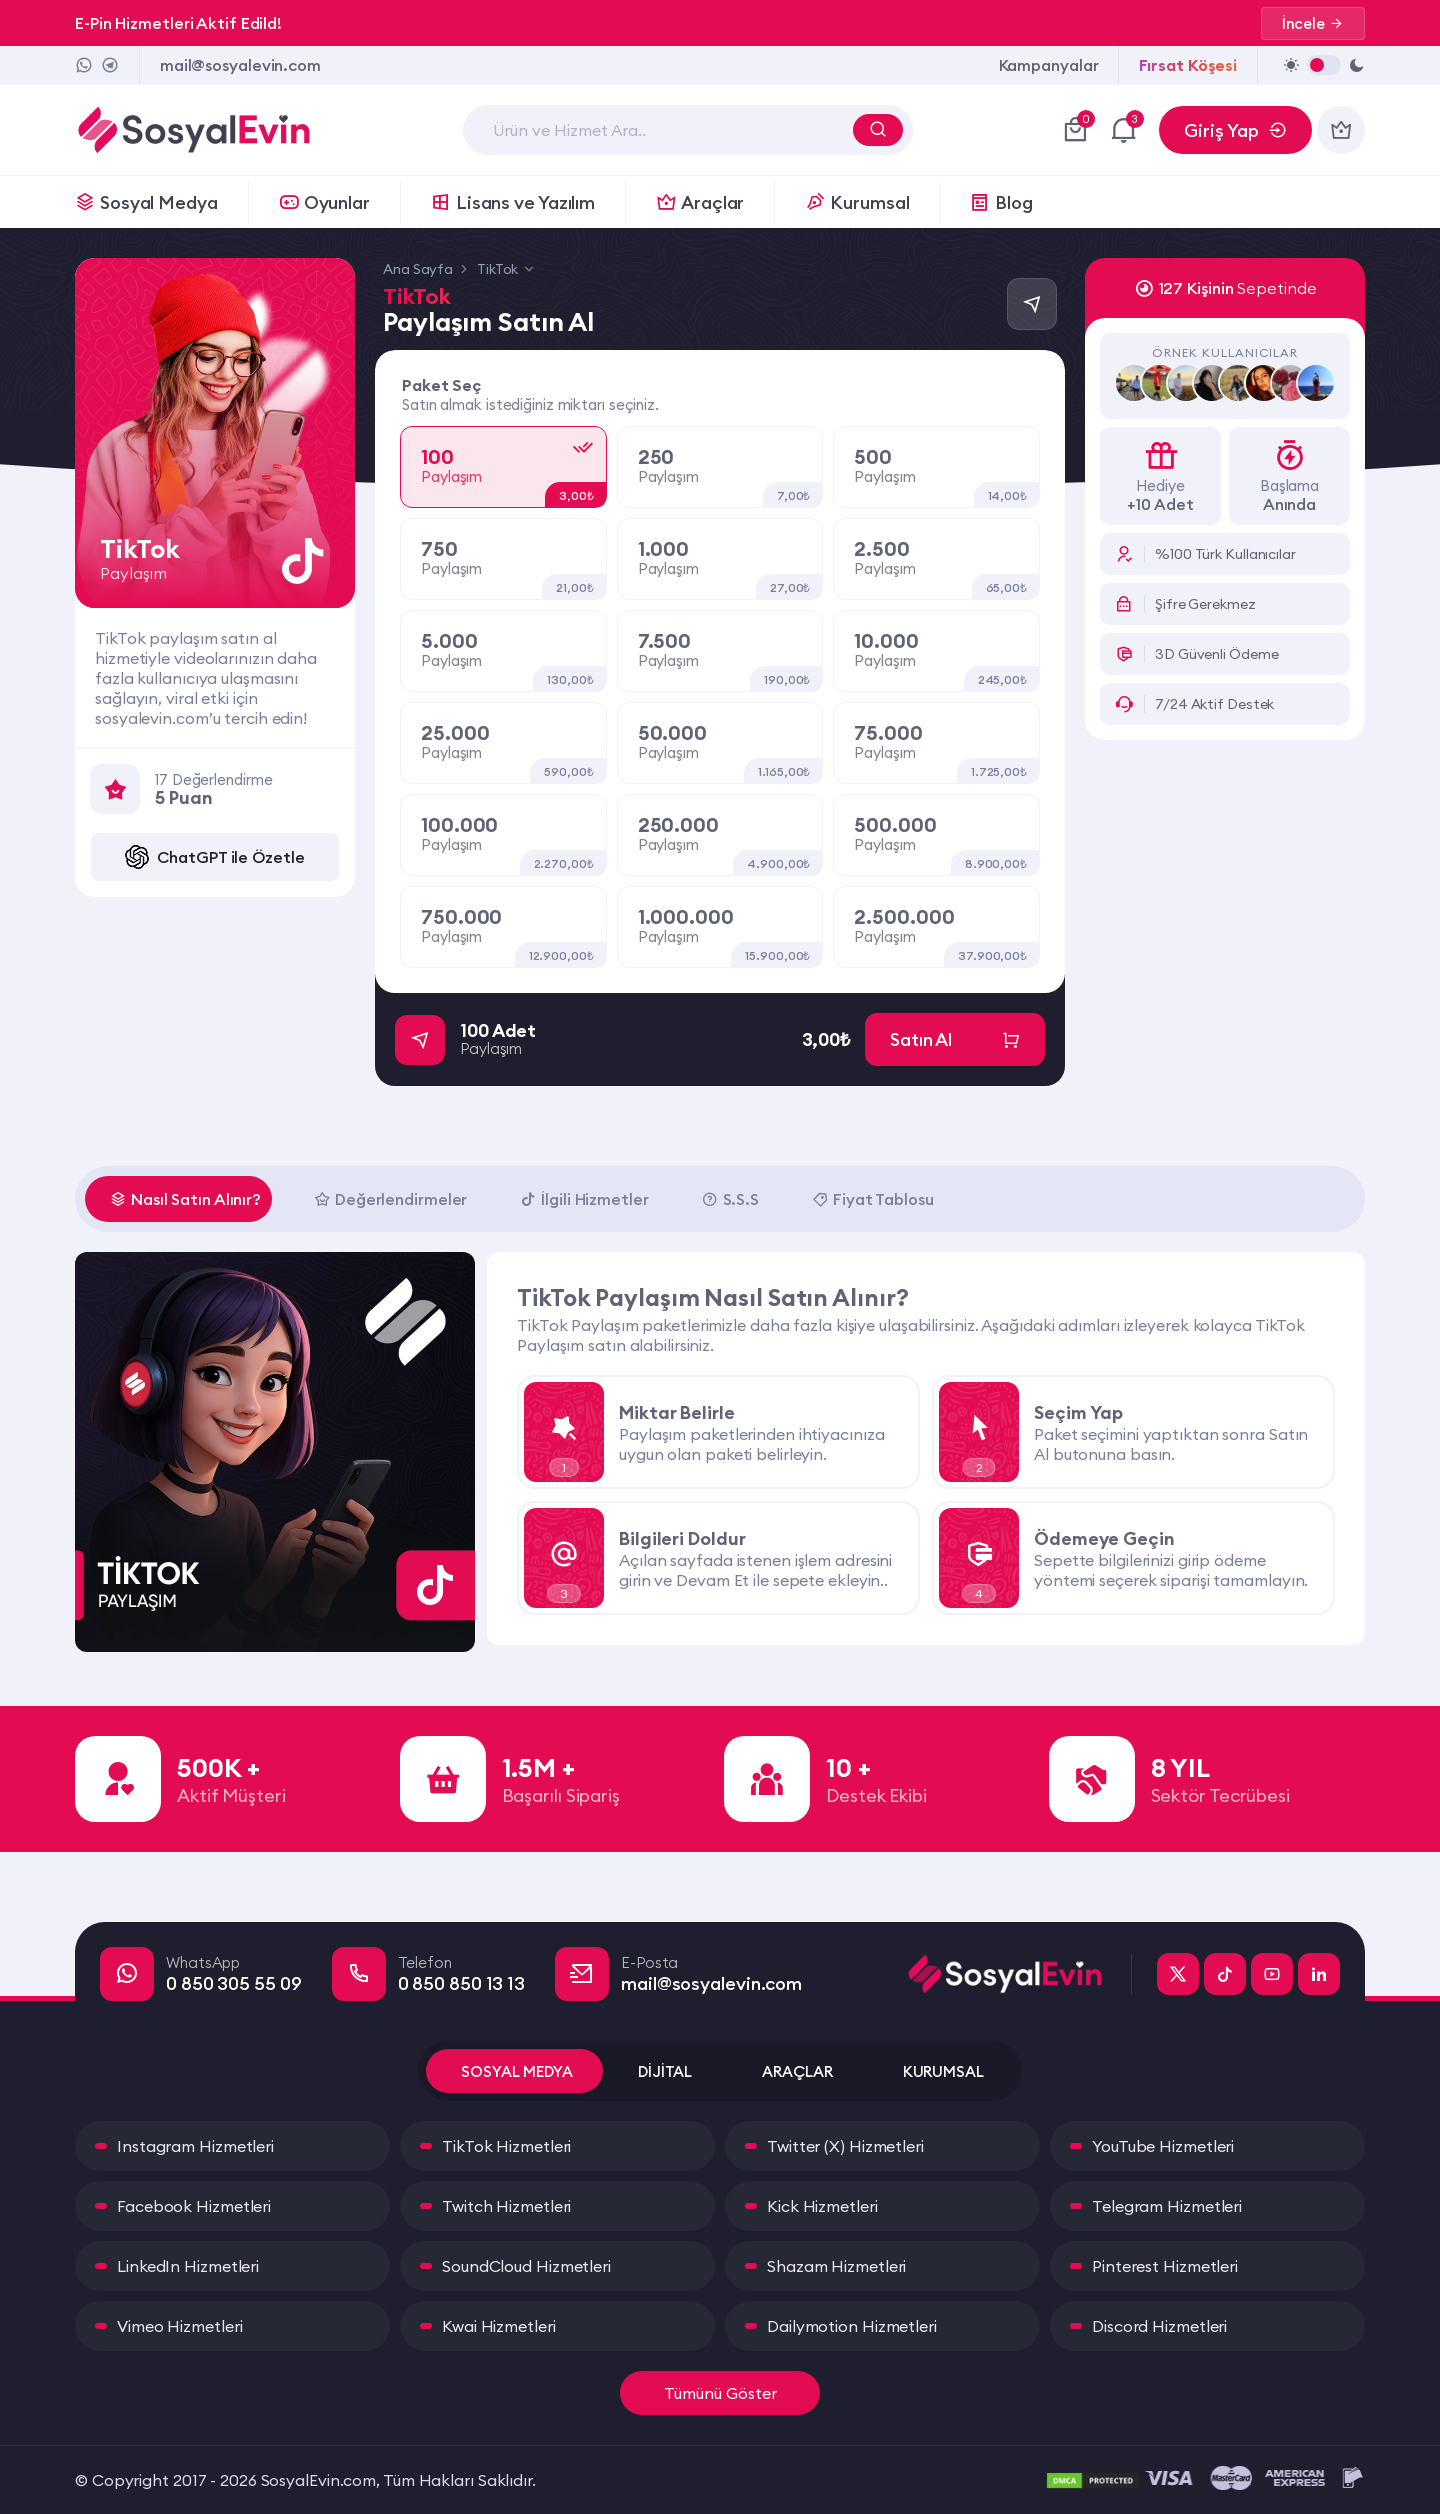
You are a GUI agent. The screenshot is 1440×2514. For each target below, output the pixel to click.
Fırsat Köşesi (1188, 65)
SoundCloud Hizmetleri (526, 2266)
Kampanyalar (1049, 65)
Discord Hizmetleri (1159, 2326)
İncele (1313, 23)
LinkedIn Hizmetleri (188, 2266)
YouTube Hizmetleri (1163, 2146)
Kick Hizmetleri (822, 2206)
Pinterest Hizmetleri (1165, 2266)
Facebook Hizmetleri (194, 2206)
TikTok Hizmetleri (506, 2146)
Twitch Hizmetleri (506, 2206)
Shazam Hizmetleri (836, 2266)
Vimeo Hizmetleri (179, 2326)
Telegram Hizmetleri (1167, 2206)
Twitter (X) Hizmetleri (845, 2146)
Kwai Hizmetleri (499, 2326)
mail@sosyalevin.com (240, 65)
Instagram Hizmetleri (195, 2146)
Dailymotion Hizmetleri (852, 2326)
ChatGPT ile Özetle (214, 857)
